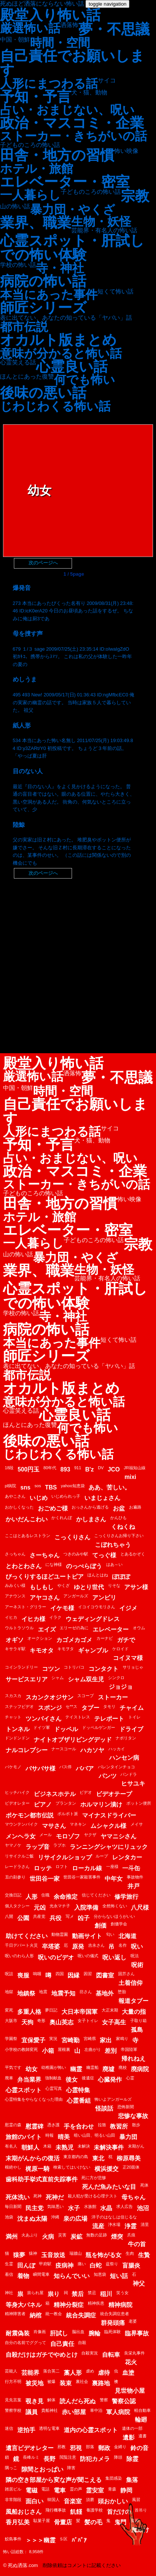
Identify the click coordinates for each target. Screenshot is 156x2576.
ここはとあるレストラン (27, 1535)
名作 (122, 1945)
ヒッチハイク (17, 1792)
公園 (23, 1918)
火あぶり (29, 2235)
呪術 (137, 1965)
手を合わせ (79, 2126)
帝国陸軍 (129, 2049)
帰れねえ (134, 2058)
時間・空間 (60, 43)
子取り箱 (138, 2020)
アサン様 (136, 1587)
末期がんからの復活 (33, 2158)
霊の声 (76, 2489)
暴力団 (128, 2137)
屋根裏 (64, 2049)
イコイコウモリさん (96, 1607)
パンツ (108, 1776)
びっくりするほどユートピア (45, 1576)
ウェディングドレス (93, 1619)
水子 (74, 2208)
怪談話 (104, 2108)
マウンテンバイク (21, 1824)
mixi (130, 1477)
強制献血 (53, 2078)
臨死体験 (112, 2331)
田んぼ (26, 2265)
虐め (90, 2371)
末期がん (136, 2146)
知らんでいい (72, 2276)
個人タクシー (17, 1906)
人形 (32, 1896)
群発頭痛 (113, 2323)
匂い (110, 1934)
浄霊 (130, 2226)
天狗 (27, 2022)
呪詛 (9, 1973)
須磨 (90, 2499)
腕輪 (94, 2333)
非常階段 (13, 2499)
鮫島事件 (13, 2539)
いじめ (39, 1498)
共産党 (39, 1916)
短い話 (119, 2276)
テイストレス (77, 1717)
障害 (71, 2467)
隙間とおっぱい (42, 2469)
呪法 (134, 1955)
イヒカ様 (33, 1619)
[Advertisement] (78, 964)
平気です (13, 2067)
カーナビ (104, 1638)
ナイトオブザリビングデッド (73, 1739)
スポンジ (50, 1708)
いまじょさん (102, 1498)
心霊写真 (53, 2088)
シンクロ (116, 1677)
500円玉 (28, 1469)
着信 (9, 2274)
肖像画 (39, 2331)
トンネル (18, 1729)
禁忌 (92, 2292)
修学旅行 (126, 1896)
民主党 (35, 2208)
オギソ (15, 1640)
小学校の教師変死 (21, 2049)
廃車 (9, 2078)
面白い (35, 2501)
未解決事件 (109, 2147)
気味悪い (55, 2206)
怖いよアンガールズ (113, 2099)
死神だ (55, 2197)
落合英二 (51, 2371)
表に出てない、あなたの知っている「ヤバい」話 (66, 318)
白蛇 (96, 2265)
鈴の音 (139, 2448)
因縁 (74, 1975)
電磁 (32, 2490)
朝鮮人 (30, 2147)
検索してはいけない (71, 2167)
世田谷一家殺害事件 (81, 1877)
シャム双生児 (86, 1679)
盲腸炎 (131, 2265)
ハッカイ (116, 1749)
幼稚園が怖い (53, 2067)
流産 (98, 2226)
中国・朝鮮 (15, 40)
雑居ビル (13, 2489)
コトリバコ (74, 1667)
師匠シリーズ (43, 308)
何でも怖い (84, 380)
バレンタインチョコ (116, 1767)
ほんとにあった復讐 (27, 377)
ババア (85, 1768)
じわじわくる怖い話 (55, 406)
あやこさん (15, 1496)
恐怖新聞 (125, 2107)
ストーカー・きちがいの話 (73, 136)
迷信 (9, 2428)
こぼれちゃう (113, 1545)
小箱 (48, 2051)
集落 (132, 2480)
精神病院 (120, 2305)
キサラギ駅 (15, 1648)
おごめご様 (53, 1508)
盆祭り (112, 2264)
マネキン (78, 1824)
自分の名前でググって (25, 2342)
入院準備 (86, 1907)
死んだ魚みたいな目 (109, 2187)
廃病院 (140, 2069)
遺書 (142, 2436)
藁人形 (73, 2372)
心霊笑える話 (18, 362)
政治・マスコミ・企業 (72, 123)
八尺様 (140, 1907)
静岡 (126, 2490)
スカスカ (13, 1695)
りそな (114, 1585)
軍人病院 (118, 2412)
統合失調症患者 (114, 2313)
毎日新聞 (13, 2206)
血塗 (128, 2372)
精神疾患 (96, 2303)
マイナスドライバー (109, 1815)
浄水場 (114, 2224)
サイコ (107, 81)
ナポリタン (126, 1738)
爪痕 (131, 2235)
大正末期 (110, 2010)
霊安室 (95, 2490)
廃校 (122, 2067)
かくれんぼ (61, 1517)
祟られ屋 (35, 2292)
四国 (60, 1973)
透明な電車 (49, 2428)
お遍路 (135, 1507)
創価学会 (119, 1924)
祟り (54, 2294)
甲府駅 (45, 2264)
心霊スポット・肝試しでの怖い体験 (72, 248)
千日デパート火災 (21, 1945)
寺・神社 (60, 268)
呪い (137, 1946)
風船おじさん (24, 2512)
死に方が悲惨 (93, 2177)
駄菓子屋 (41, 2520)
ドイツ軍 (41, 1727)
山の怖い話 (15, 207)
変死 (9, 2010)
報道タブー (133, 2001)
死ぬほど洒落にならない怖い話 (42, 3)
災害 (62, 2235)
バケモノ (13, 1767)
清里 (145, 2224)
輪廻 (141, 2419)
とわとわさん (24, 1566)
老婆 (133, 2321)
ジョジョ (121, 1687)
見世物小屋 (130, 2390)
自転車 (111, 2354)
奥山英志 (62, 2022)
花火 (131, 2362)
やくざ (63, 1585)
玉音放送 (53, 2255)
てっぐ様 (104, 1555)
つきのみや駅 (75, 1554)
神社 (9, 2292)
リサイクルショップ (65, 1857)
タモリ (109, 1706)
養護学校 (94, 2510)
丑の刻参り (15, 1877)
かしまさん (91, 1519)
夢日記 (51, 2010)
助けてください (27, 1936)
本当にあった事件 (49, 295)
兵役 (56, 1918)
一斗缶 (131, 1868)
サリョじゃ (133, 1667)
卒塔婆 (51, 1946)
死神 (37, 2196)
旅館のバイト (24, 2137)
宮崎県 (90, 2038)
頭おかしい (113, 2501)
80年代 (50, 1467)
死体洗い (18, 2197)
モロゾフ (68, 1836)
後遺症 (88, 2078)
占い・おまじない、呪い (67, 110)
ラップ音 (38, 1847)
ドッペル (66, 1729)
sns (25, 1487)
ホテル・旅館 (36, 169)
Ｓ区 (63, 2539)
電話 (45, 2489)
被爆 (51, 2381)
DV (101, 1467)
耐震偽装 (18, 2333)
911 (77, 1467)
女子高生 (114, 2022)
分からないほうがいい (114, 1916)
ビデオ (86, 1792)
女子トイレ (88, 2020)
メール (45, 1834)
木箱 (47, 2146)
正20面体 (131, 2167)
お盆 (119, 1508)
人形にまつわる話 (49, 84)
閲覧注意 (68, 2457)
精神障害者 (15, 2313)
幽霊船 (92, 2067)
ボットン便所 (138, 1803)
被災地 (35, 2383)
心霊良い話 (72, 366)
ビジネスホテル (55, 1794)
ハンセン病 (124, 1757)
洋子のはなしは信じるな (114, 2217)
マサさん (54, 1826)
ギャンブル (93, 1650)
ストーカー (113, 1697)
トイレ (134, 1717)
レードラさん (17, 1866)
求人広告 (124, 2206)
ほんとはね (97, 1575)
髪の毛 (93, 2522)
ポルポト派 (67, 1813)
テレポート (109, 1718)
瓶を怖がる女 (104, 2255)
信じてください (96, 1895)
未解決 (84, 2146)
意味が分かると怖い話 (61, 353)
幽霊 (76, 2069)
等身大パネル (24, 2305)
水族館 (90, 2206)
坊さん (86, 1991)
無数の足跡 (96, 2235)
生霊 (9, 2264)
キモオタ (42, 1650)
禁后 (78, 2294)
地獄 (9, 1991)
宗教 (135, 196)
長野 (50, 2459)
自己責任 (62, 2344)
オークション (39, 1638)
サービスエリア (27, 1679)
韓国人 (53, 2499)
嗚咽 (37, 1973)
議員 (32, 2412)
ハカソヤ (92, 1750)
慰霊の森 (13, 2124)
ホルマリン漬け (101, 1804)
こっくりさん (72, 1537)
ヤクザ (90, 1834)
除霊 (132, 2459)
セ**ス (71, 1706)
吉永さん (96, 1945)
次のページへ (43, 563)
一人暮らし (30, 195)
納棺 (36, 2315)
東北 (98, 2158)
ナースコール (63, 1749)
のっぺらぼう (84, 1566)
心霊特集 (78, 2090)
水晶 (106, 2208)
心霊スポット (24, 2090)
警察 (104, 2400)
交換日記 (13, 1895)
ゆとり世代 (89, 1587)
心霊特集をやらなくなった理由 (34, 2099)
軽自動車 (142, 2410)
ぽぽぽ (121, 1576)
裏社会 (82, 2381)
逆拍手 (26, 2430)
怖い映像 (126, 151)
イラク (55, 1617)
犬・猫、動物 (89, 93)
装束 (66, 2383)
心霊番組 (79, 2100)
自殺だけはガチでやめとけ (42, 2354)
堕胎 (122, 1991)
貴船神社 (49, 2410)
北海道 (127, 1936)
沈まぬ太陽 (32, 2218)
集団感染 (113, 2478)
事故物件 (135, 1877)
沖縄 (55, 2217)
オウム (139, 1628)
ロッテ (43, 1868)
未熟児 (65, 2147)
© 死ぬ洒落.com (20, 2565)
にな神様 (53, 1564)
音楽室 (73, 2501)
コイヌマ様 (128, 1658)
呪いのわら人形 (19, 1955)
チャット (13, 1717)
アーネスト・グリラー (25, 1607)
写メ (70, 1916)
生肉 (130, 2253)
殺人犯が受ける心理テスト (92, 2196)
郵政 (104, 2448)
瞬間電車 (41, 2274)
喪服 (23, 1975)
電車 (60, 2490)
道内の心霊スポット (91, 2430)
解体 (51, 2400)
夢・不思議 (114, 29)
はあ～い (114, 1564)
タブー (90, 1708)
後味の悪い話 (43, 393)
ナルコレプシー (27, 1750)
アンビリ (104, 1597)
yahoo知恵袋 (72, 1485)
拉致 (102, 2124)
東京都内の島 (75, 2156)
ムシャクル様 (108, 1826)
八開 (9, 1916)
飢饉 (76, 2512)
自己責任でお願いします (72, 63)
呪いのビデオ (56, 1957)
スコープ (85, 1695)
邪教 (61, 2446)
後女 (72, 2079)
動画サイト (87, 1936)
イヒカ (11, 1617)
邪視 (76, 2448)
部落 (90, 2446)
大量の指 (134, 2012)
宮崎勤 (71, 2040)
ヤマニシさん (118, 1836)
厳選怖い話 (30, 28)
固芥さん (126, 1973)
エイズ (47, 1629)
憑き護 (53, 2124)
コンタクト (103, 1669)
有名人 (11, 2146)
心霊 (130, 2078)
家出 (106, 2040)
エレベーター (111, 1629)
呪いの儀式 (88, 1955)
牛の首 (137, 2244)
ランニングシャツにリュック (109, 1847)
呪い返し (114, 1957)
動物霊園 (59, 1934)
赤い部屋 (74, 2412)
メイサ (136, 1824)
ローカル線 (87, 1868)
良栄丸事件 (134, 2353)
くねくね (123, 1527)
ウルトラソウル (19, 1628)
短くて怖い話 (116, 292)
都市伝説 (24, 327)
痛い (82, 2264)
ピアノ (43, 1804)
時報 (49, 2135)
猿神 (33, 2253)
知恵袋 (100, 2274)
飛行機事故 (55, 2510)
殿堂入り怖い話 (50, 15)
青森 (112, 2489)
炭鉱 (76, 2236)
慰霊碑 (35, 2126)
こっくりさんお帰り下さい (119, 1535)
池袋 (9, 2217)
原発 (78, 1946)
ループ (102, 1856)
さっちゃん (15, 1554)
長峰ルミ (31, 2457)
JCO (114, 1469)
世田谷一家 (45, 1878)
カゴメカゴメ (74, 1640)
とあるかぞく (132, 1554)
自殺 (82, 2342)
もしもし (42, 1587)
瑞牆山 (75, 2253)
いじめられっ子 (65, 1496)
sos (37, 1485)
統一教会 (53, 2313)
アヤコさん (45, 1597)
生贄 (144, 2255)
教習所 (119, 2126)
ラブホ (59, 1845)
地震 (43, 1991)
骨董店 (63, 2522)
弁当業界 (29, 2079)
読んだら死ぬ (78, 2401)
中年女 (114, 1878)
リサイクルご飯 (19, 1856)
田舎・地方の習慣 (57, 155)
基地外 (105, 1993)
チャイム (132, 1708)
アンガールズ (75, 1596)
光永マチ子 (60, 1906)
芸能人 (11, 2371)
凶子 (84, 1918)
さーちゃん (45, 1555)
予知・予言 (35, 97)
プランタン (66, 1803)
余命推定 (66, 1896)
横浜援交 (106, 2169)
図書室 (105, 1975)
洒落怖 (69, 25)
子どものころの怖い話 (30, 145)
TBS (51, 1487)
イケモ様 (62, 1608)
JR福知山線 (135, 1467)
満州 (12, 2236)
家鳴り (122, 2038)
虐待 (104, 2372)
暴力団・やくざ (72, 210)
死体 (144, 2185)
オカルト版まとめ (58, 340)
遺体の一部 (132, 2428)
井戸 (134, 1886)
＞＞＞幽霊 (41, 2540)
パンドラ (128, 1774)
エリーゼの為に (74, 1628)
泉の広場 (75, 2218)
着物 (23, 2276)
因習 (88, 1973)
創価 (100, 1925)
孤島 (137, 2030)
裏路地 (101, 2383)
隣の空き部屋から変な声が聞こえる (54, 2480)
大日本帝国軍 (80, 2012)
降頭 (118, 2457)
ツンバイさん (44, 1718)
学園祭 (11, 2038)
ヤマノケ (13, 1845)
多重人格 (29, 2012)
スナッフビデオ (19, 1706)
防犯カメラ (95, 2459)
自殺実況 (89, 2353)
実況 (53, 2038)
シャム (57, 1677)
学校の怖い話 (18, 265)
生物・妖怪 (101, 222)
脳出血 (78, 2331)
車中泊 (96, 2410)
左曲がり (92, 2049)
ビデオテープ (114, 1794)
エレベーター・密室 (65, 182)
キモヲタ (65, 1648)
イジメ (128, 1608)
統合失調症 (81, 2315)
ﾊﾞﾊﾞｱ (79, 2540)
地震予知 (63, 1993)
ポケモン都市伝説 (30, 1815)
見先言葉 (13, 2400)
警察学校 (13, 2410)
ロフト (62, 1866)
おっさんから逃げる (90, 1507)
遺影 (129, 2437)
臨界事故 (137, 2333)
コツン (51, 1669)
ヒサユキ (133, 1783)
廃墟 (108, 2069)
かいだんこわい (27, 1519)
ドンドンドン (17, 1738)
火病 (48, 2236)
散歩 (136, 2124)
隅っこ (11, 2467)
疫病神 (65, 2265)
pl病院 (10, 1485)
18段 (9, 1467)
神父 (139, 2283)
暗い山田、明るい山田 (94, 2135)
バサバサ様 (41, 1768)
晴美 (64, 2137)
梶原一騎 (38, 2169)
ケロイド (120, 1648)
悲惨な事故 (133, 2116)
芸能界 (30, 2372)
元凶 (40, 1907)
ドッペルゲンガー (98, 1727)
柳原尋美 (129, 2158)
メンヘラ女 (21, 1836)
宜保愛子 (33, 2040)
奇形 (41, 2020)
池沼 (143, 2208)
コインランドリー (21, 1667)
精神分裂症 (69, 2305)
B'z (89, 1469)
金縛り (120, 2446)
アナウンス (15, 1596)
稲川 (106, 2294)
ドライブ (131, 1729)
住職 (45, 1895)
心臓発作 (110, 2079)
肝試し (59, 2333)
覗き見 (35, 2401)
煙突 (117, 2236)
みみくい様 (15, 1585)
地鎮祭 (26, 1993)
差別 (111, 2051)
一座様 (112, 1866)
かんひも (118, 1517)
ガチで (126, 1640)
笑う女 (122, 2292)
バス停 (65, 1767)
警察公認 (124, 2401)
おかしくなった (19, 1507)
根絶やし (13, 2167)
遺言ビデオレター (30, 2448)
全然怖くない (114, 1906)
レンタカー (127, 1857)
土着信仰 (130, 1983)
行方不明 (13, 2381)
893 (65, 1469)
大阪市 (11, 2020)
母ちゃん (134, 2197)
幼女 (32, 2069)
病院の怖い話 (43, 281)
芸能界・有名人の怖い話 (104, 231)
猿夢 (19, 2255)
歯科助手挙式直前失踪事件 (42, 2179)
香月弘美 (18, 2522)
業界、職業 (35, 223)
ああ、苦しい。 (109, 1487)
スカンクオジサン (50, 1697)
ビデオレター (17, 1803)
